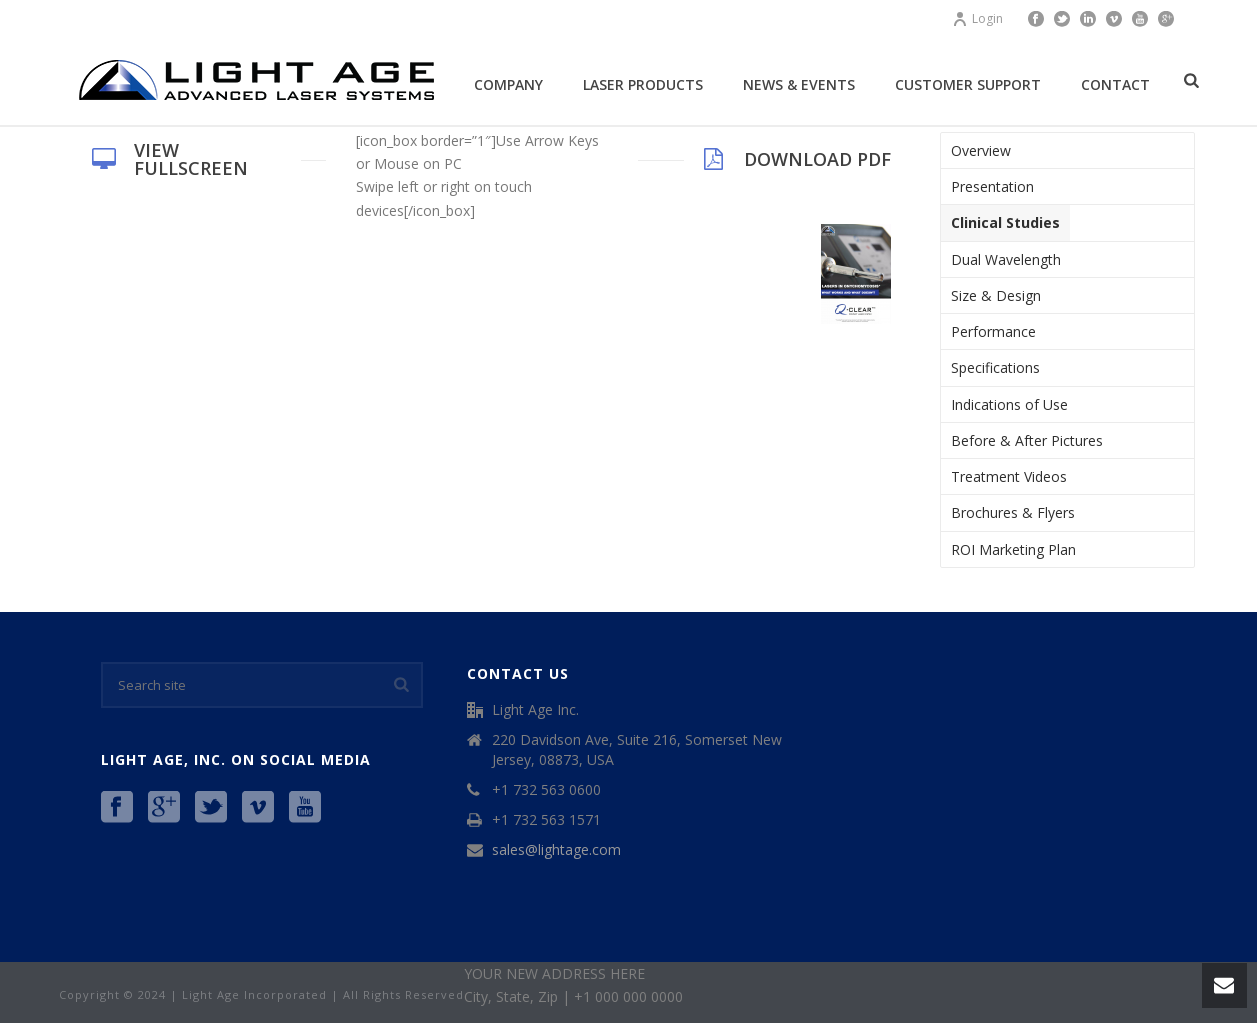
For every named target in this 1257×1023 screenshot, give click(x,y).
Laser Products (643, 84)
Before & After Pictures (1027, 440)
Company (508, 84)
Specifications (995, 367)
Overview (981, 150)
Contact (1115, 84)
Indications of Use (1009, 404)
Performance (993, 331)
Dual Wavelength (1006, 259)
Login (977, 18)
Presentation (992, 186)
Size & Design (996, 295)
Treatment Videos (1009, 476)
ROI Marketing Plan (1013, 549)
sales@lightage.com (556, 850)
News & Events (799, 84)
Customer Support (968, 84)
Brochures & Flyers (1013, 512)
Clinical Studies (1005, 222)
